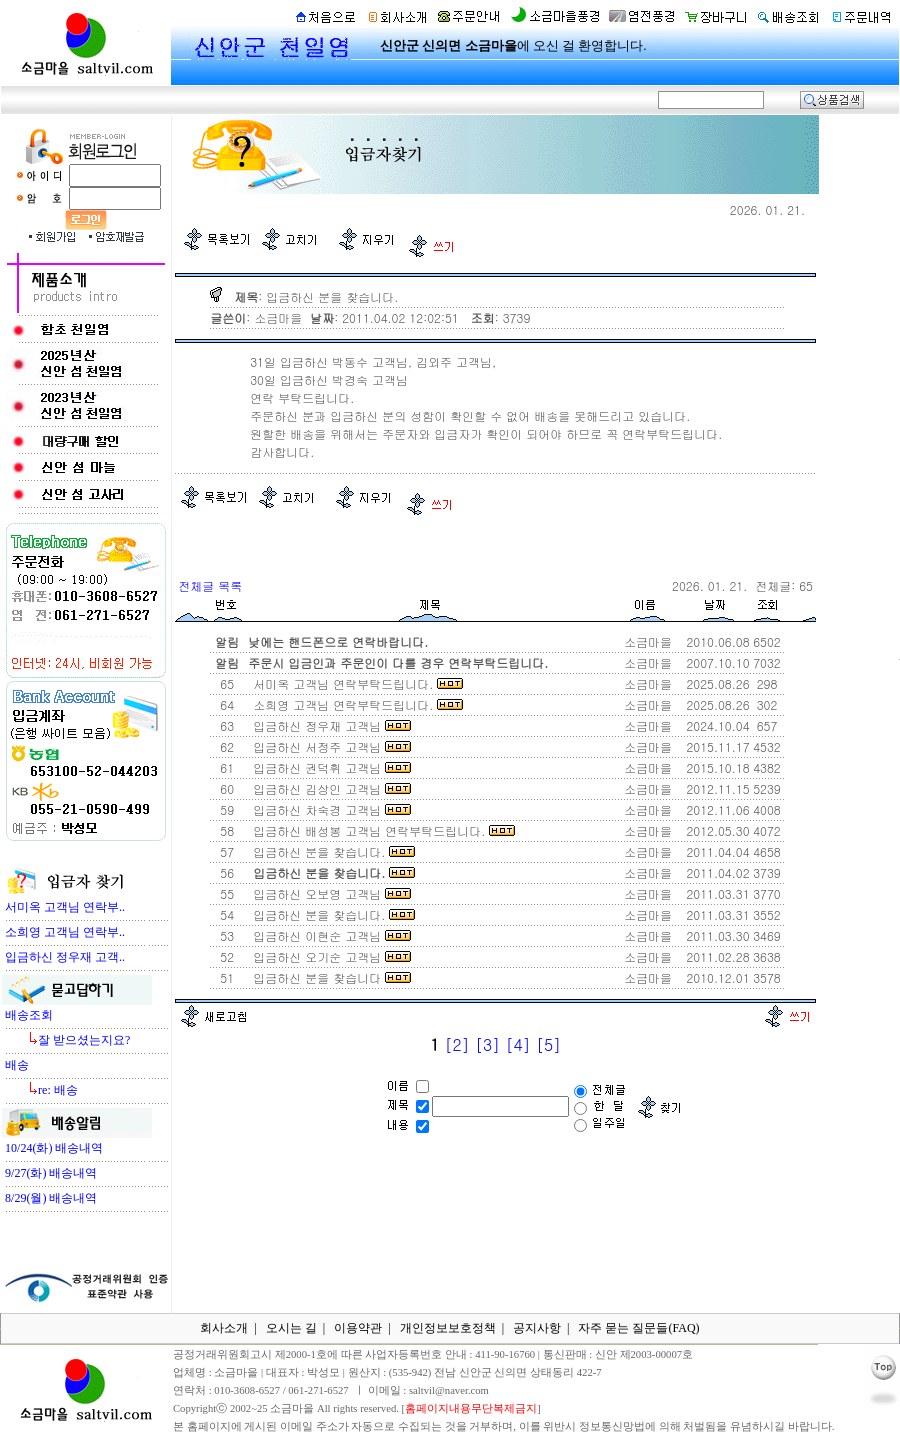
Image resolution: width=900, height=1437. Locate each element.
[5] (548, 1044)
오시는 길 (291, 1328)
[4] (518, 1044)
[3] (487, 1044)
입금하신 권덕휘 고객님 (328, 767)
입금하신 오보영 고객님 (328, 893)
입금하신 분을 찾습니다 (328, 977)
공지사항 (537, 1328)
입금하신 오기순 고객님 (328, 956)
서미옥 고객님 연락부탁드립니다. (354, 683)
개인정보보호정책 (448, 1328)
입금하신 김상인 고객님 (328, 788)
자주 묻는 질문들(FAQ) (638, 1328)
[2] (456, 1044)
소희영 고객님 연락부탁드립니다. (354, 704)
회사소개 (224, 1328)
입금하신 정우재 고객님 (328, 725)
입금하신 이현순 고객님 (328, 935)
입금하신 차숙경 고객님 (328, 809)
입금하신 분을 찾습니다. (330, 851)
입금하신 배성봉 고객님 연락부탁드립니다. (380, 830)
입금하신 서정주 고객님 (328, 746)
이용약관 (358, 1328)
